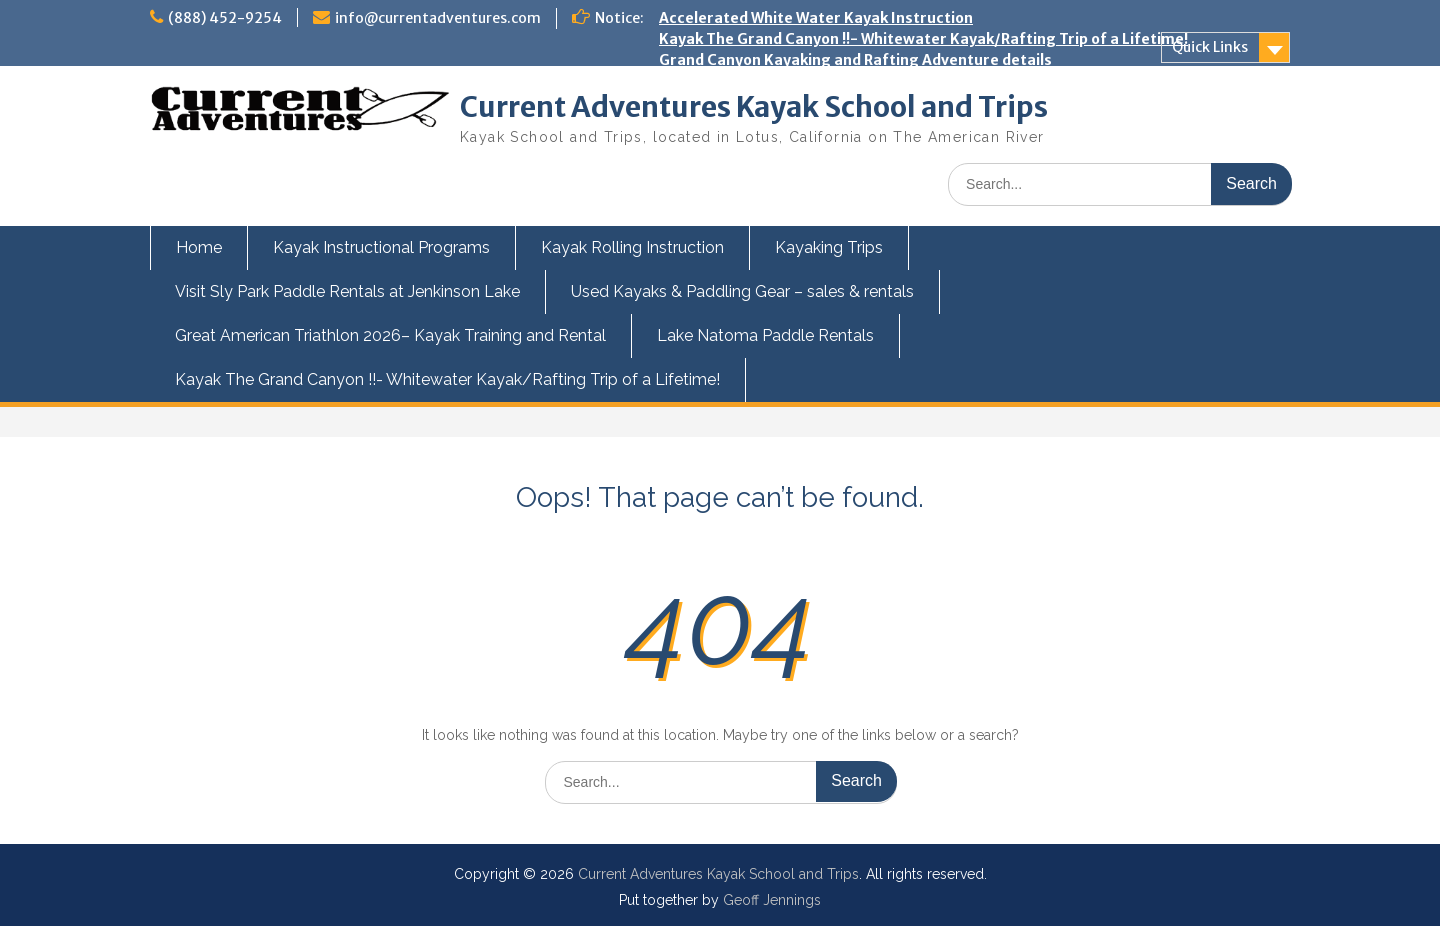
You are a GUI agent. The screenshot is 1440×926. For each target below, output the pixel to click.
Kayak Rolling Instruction (632, 247)
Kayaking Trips (829, 247)
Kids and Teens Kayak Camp (759, 165)
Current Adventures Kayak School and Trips (754, 107)
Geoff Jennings (772, 900)
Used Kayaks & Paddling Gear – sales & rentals (742, 291)
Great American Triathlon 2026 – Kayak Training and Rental (873, 81)
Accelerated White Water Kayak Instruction (816, 18)
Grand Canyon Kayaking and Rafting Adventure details (855, 60)
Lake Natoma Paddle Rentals (765, 335)
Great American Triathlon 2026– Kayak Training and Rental (390, 335)
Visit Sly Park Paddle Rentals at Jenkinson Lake (347, 291)
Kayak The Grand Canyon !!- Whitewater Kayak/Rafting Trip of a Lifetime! (923, 39)
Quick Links (1210, 47)
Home (199, 247)
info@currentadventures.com (438, 18)
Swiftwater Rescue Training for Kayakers (808, 207)
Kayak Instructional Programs (381, 247)
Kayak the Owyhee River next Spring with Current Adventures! (883, 186)
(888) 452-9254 (225, 18)
